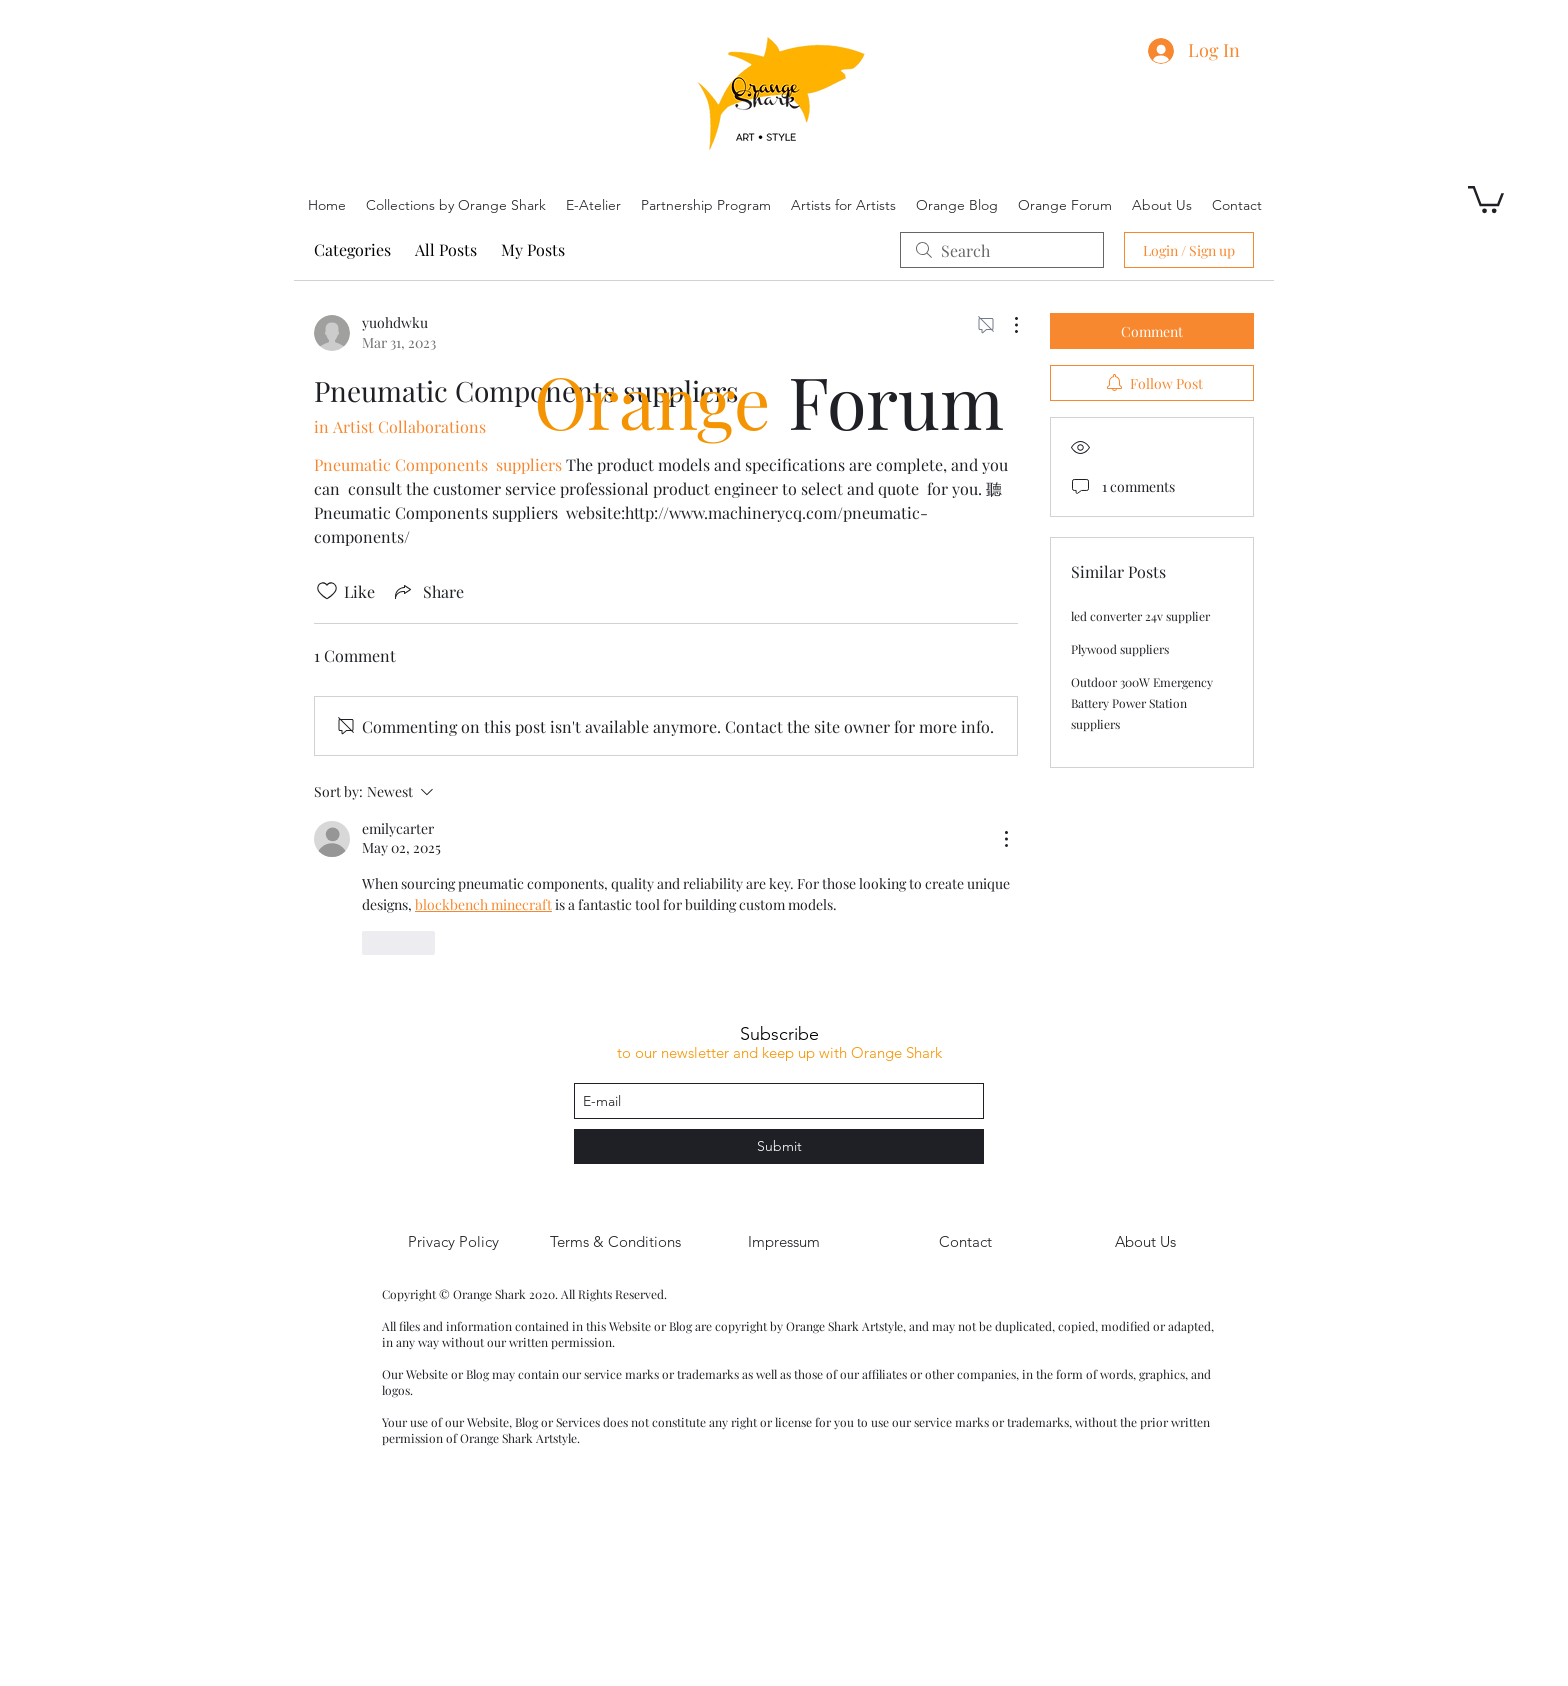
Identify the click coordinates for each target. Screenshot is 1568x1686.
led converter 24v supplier (1140, 616)
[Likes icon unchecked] (327, 591)
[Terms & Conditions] (615, 1242)
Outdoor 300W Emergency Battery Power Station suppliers (1142, 703)
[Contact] (965, 1242)
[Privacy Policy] (453, 1242)
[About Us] (1145, 1242)
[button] (1486, 198)
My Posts (533, 249)
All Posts (446, 249)
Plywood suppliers (1120, 649)
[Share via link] (427, 591)
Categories (352, 249)
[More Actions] (1006, 325)
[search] (1002, 250)
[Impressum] (784, 1242)
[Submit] (779, 1146)
